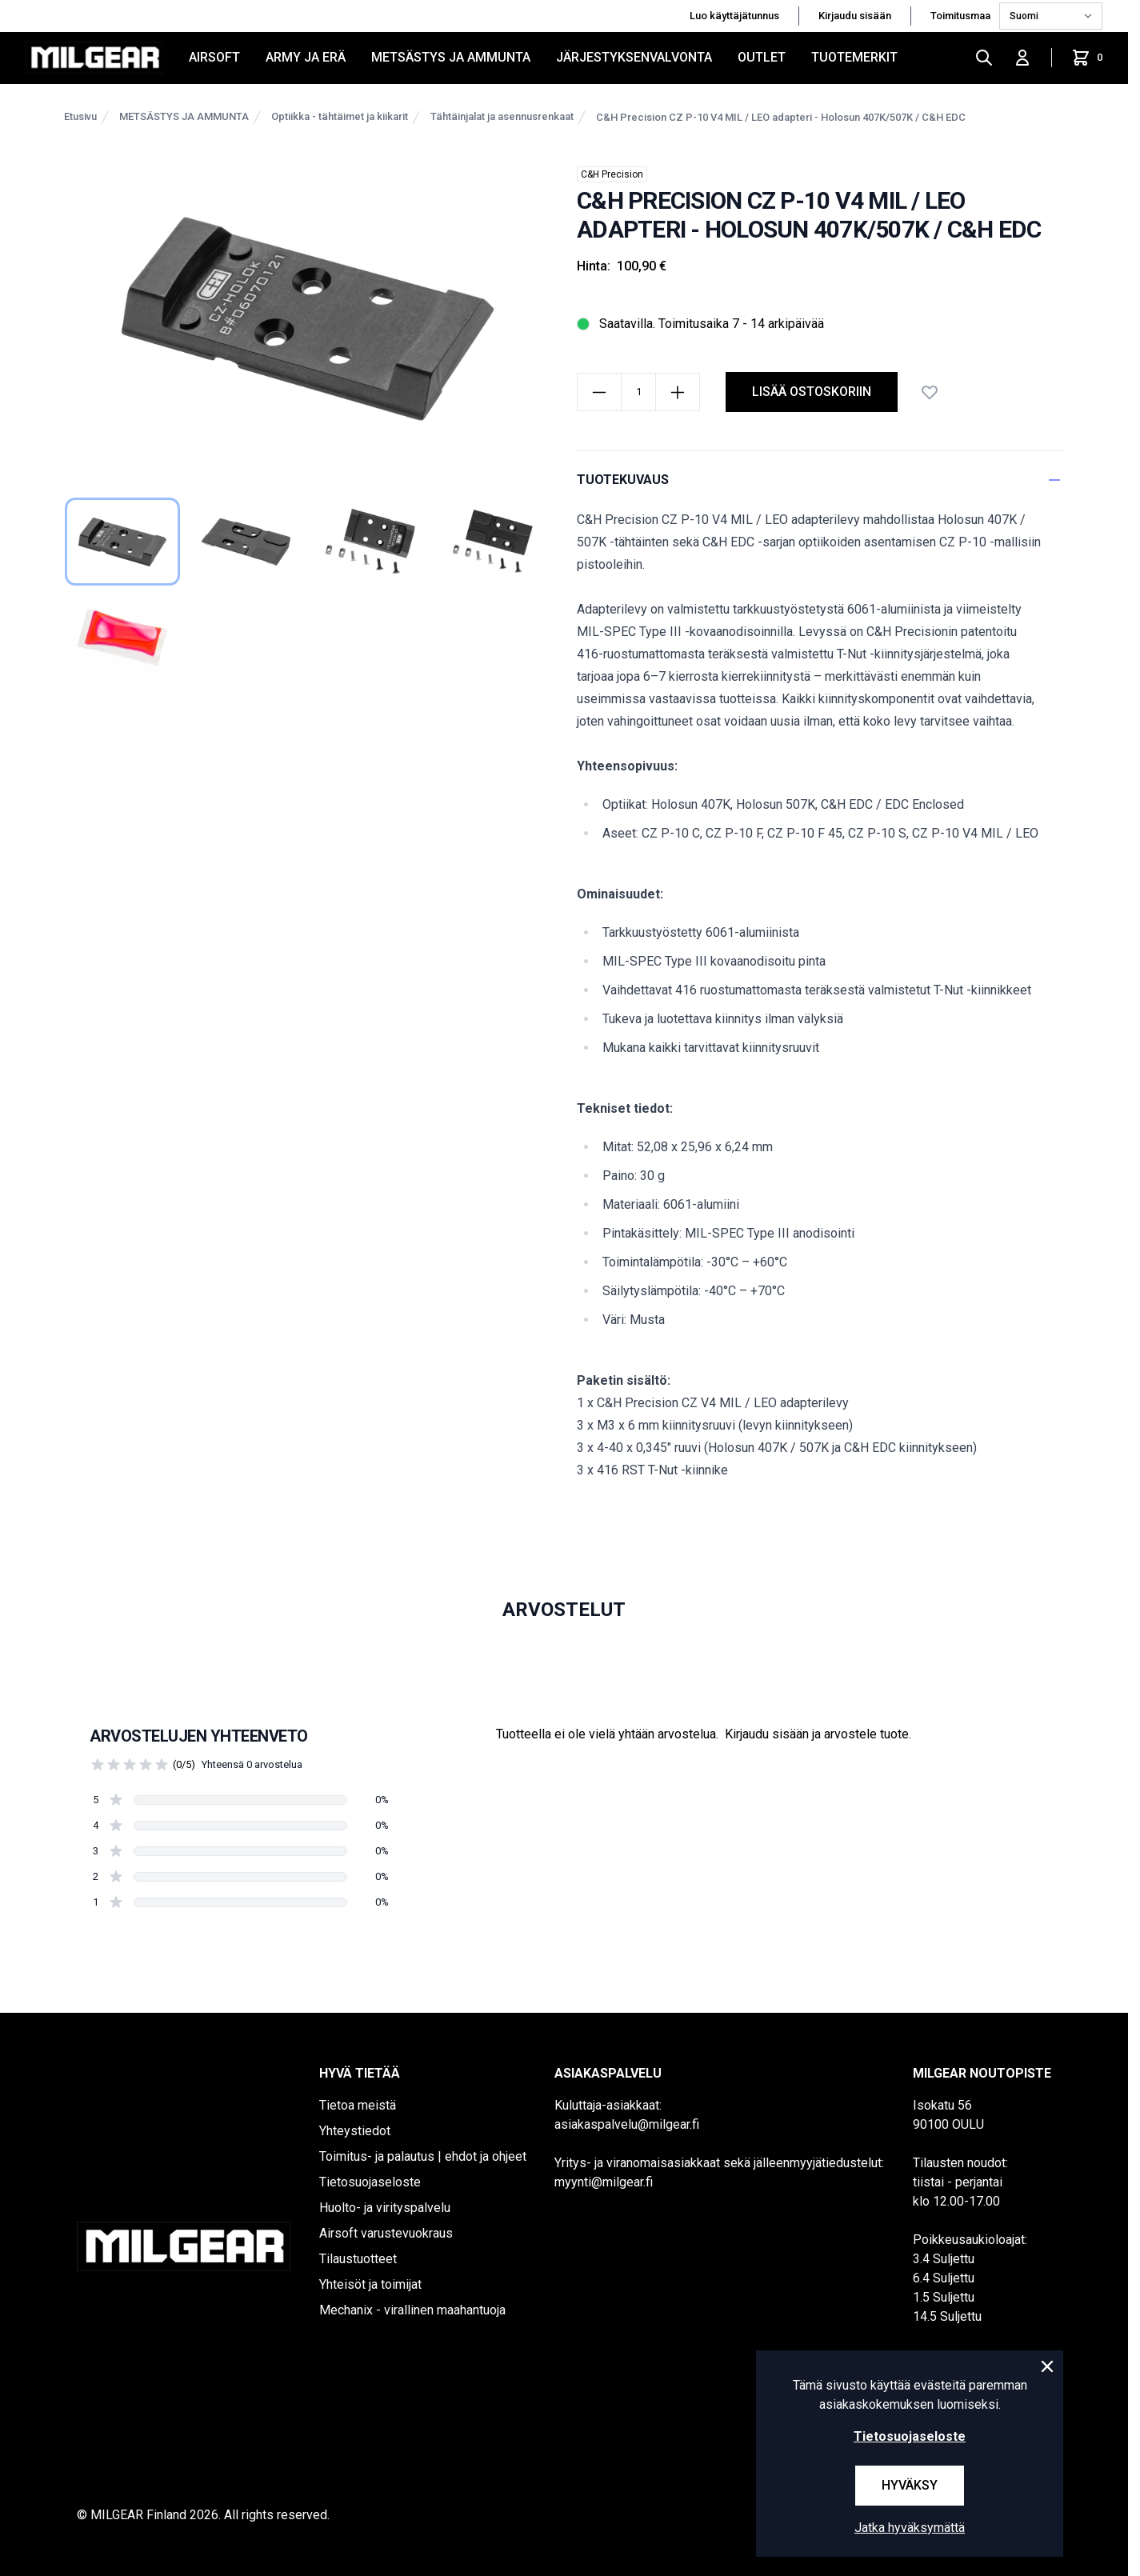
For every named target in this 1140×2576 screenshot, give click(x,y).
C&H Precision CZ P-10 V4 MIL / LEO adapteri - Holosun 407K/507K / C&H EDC (781, 117)
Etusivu (80, 116)
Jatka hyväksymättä (909, 2527)
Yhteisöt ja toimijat (370, 2284)
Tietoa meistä (357, 2105)
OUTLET (762, 57)
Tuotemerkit (854, 57)
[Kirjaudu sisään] (1022, 58)
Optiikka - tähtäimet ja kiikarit (339, 116)
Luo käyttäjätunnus (734, 16)
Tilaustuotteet (358, 2258)
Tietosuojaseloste (370, 2182)
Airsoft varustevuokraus (386, 2233)
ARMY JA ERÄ (306, 57)
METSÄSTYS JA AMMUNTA (450, 57)
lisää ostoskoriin (811, 391)
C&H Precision (612, 174)
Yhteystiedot (354, 2130)
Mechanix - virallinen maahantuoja (412, 2310)
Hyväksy (910, 2485)
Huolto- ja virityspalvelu (384, 2207)
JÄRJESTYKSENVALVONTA (634, 57)
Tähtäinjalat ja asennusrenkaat (502, 116)
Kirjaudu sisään (854, 16)
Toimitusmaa (961, 16)
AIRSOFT (214, 57)
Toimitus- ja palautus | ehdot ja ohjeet (422, 2156)
